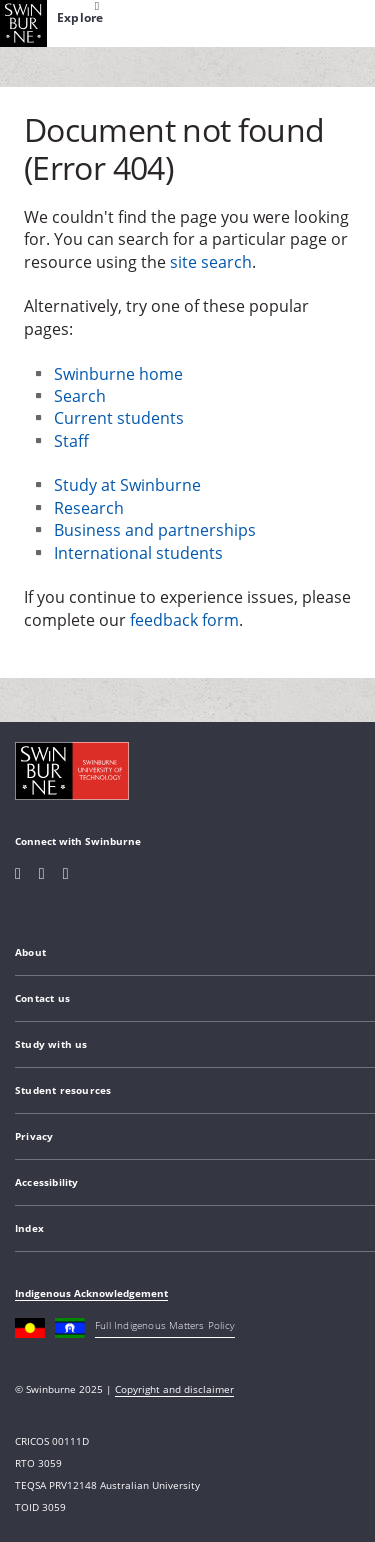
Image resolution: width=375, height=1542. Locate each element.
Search (80, 396)
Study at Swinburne (127, 485)
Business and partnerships (155, 530)
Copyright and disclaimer (174, 1389)
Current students (119, 418)
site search (211, 262)
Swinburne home (118, 374)
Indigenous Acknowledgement (91, 1293)
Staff (71, 441)
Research (89, 508)
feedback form (184, 620)
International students (138, 553)
